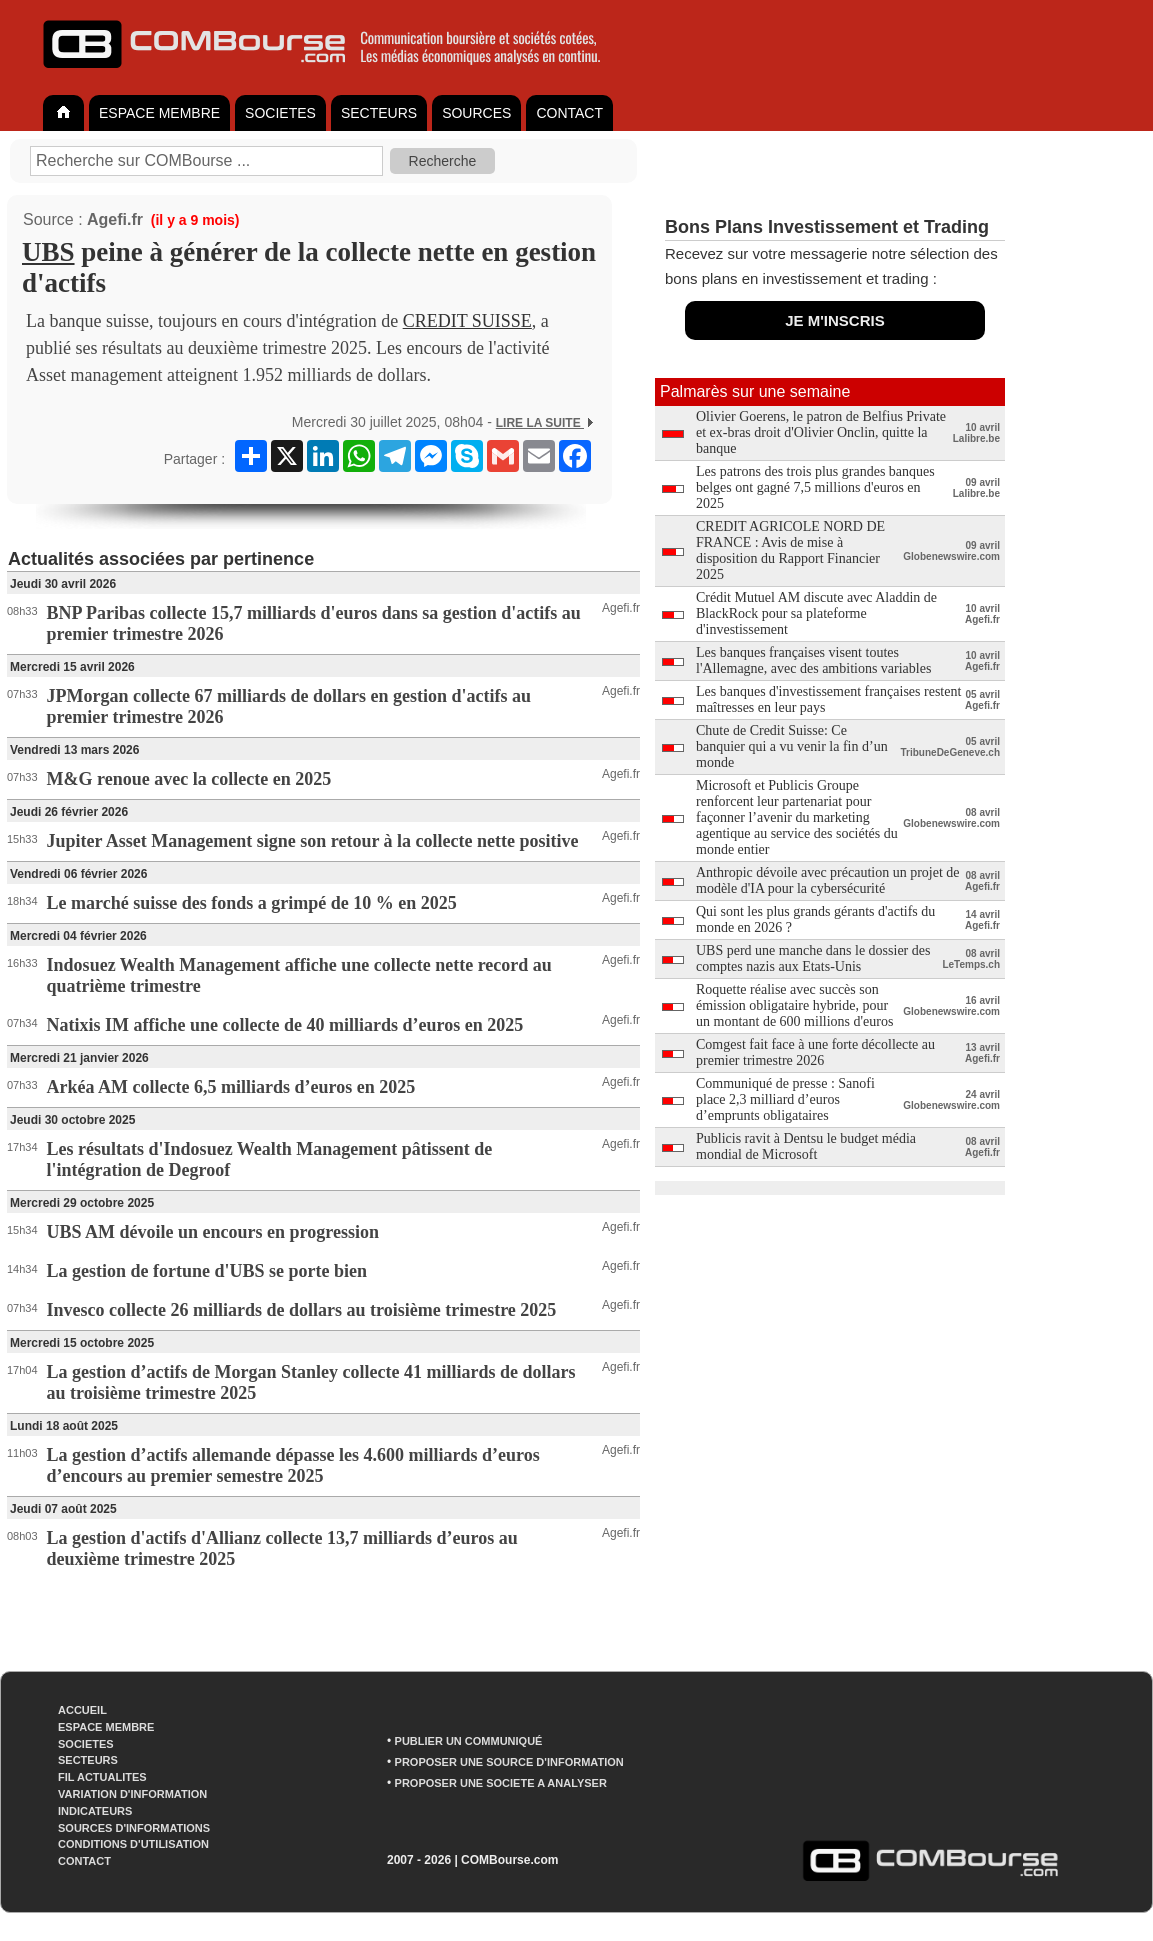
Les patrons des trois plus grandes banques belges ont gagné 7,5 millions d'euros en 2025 (815, 487)
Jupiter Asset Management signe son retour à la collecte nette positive (313, 841)
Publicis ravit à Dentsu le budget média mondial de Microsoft (806, 1146)
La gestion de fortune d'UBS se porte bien (207, 1271)
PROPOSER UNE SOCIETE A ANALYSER (501, 1783)
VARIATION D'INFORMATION (132, 1794)
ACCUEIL (82, 1710)
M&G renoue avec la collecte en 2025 (189, 779)
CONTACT (569, 113)
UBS (48, 252)
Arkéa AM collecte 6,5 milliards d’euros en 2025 (231, 1087)
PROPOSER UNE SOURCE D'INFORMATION (509, 1762)
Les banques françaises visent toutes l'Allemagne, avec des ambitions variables (813, 660)
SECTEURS (379, 113)
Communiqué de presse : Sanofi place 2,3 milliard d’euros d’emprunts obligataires (785, 1099)
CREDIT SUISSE (467, 321)
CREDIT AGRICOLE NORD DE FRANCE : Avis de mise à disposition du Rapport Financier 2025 (790, 550)
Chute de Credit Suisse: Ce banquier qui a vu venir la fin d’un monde (792, 746)
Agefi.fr (115, 219)
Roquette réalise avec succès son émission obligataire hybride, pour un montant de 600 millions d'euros (794, 1005)
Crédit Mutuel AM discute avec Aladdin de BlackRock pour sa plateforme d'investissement (816, 613)
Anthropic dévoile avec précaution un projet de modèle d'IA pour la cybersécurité (828, 880)
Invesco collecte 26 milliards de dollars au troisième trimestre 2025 (302, 1310)
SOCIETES (280, 113)
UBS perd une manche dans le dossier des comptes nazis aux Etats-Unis (813, 958)
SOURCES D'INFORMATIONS (134, 1828)
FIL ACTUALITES (102, 1777)
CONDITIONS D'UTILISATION (133, 1844)
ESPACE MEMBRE (159, 113)
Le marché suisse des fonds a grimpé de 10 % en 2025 (252, 903)
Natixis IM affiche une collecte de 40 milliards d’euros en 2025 (285, 1025)
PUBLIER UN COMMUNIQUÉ (469, 1741)
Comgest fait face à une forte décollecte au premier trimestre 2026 (815, 1052)
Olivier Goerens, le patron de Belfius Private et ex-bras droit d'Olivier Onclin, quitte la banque (821, 432)
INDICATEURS (95, 1811)
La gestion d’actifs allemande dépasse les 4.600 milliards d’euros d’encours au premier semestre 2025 (293, 1465)
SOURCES (476, 113)
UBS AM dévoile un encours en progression (213, 1232)
